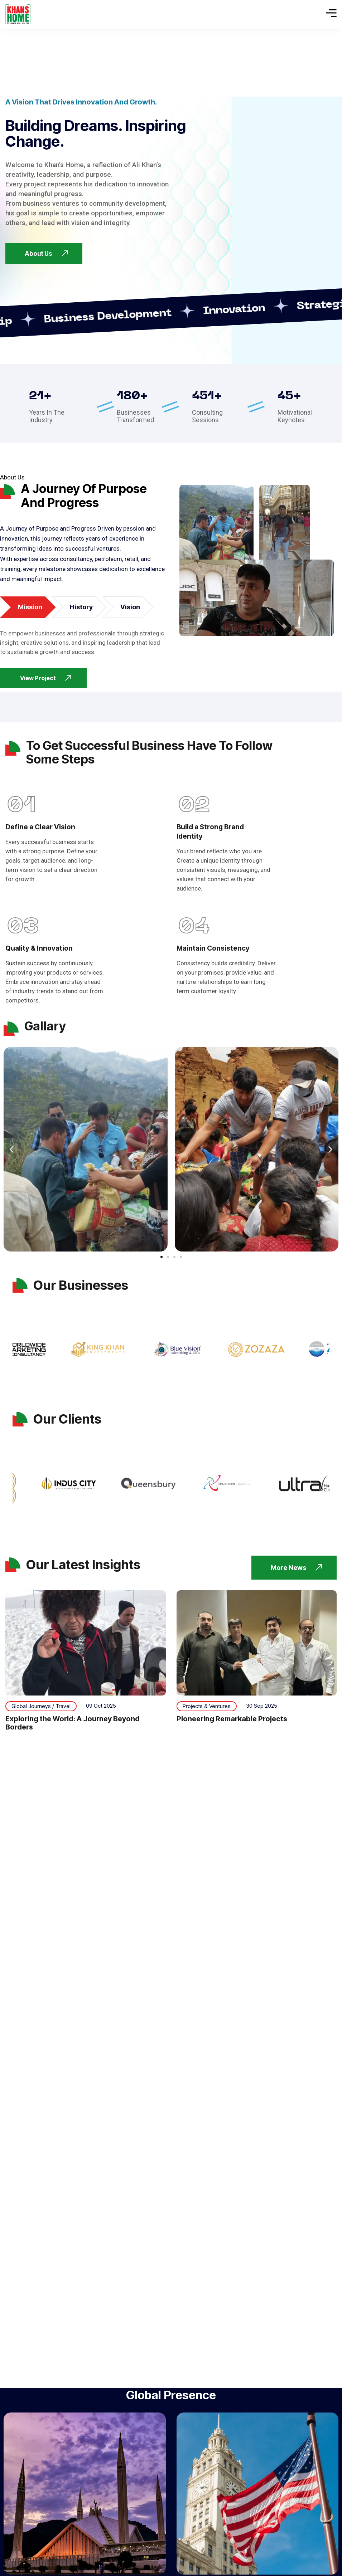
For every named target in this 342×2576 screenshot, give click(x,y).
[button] (11, 1149)
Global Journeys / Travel (41, 1706)
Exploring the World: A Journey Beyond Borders (72, 1722)
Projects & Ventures (207, 1706)
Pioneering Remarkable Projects (232, 1718)
